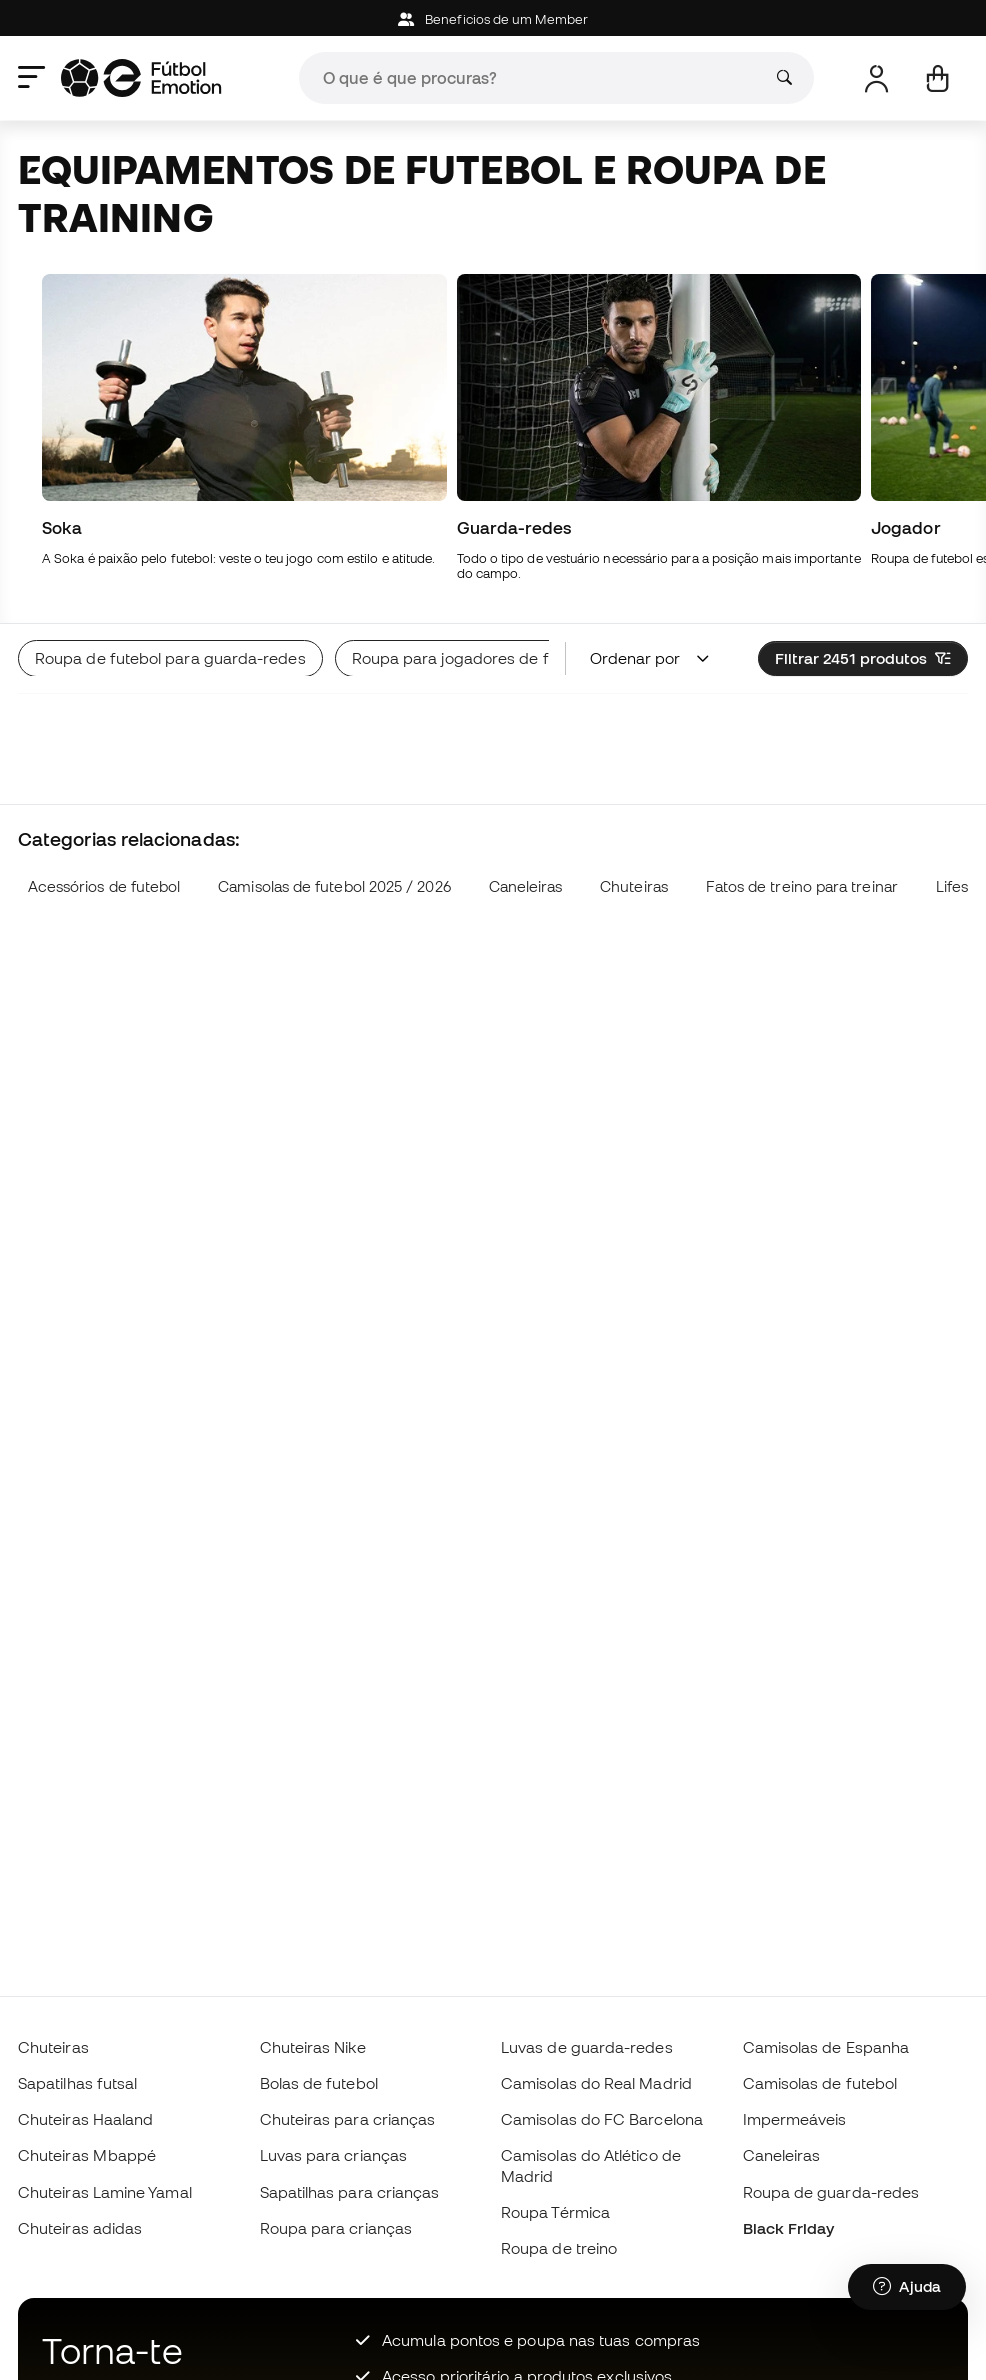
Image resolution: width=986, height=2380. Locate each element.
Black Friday (789, 2228)
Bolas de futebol (319, 2083)
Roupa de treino (559, 2248)
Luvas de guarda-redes (587, 2047)
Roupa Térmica (555, 2212)
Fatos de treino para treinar (802, 886)
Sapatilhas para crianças (350, 2192)
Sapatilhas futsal (77, 2083)
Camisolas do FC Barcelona (602, 2119)
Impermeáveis (795, 2119)
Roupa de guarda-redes (831, 2192)
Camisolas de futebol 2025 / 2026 (334, 886)
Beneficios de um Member (493, 19)
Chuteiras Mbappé (87, 2155)
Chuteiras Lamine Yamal (105, 2192)
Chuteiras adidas (80, 2228)
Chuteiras (634, 886)
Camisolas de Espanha (826, 2047)
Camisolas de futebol (820, 2083)
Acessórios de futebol (104, 886)
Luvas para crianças (333, 2155)
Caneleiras (526, 886)
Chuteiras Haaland (85, 2119)
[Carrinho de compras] (937, 78)
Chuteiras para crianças (348, 2119)
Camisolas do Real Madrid (596, 2083)
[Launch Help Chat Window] (907, 2287)
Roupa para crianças (336, 2228)
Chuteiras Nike (313, 2047)
